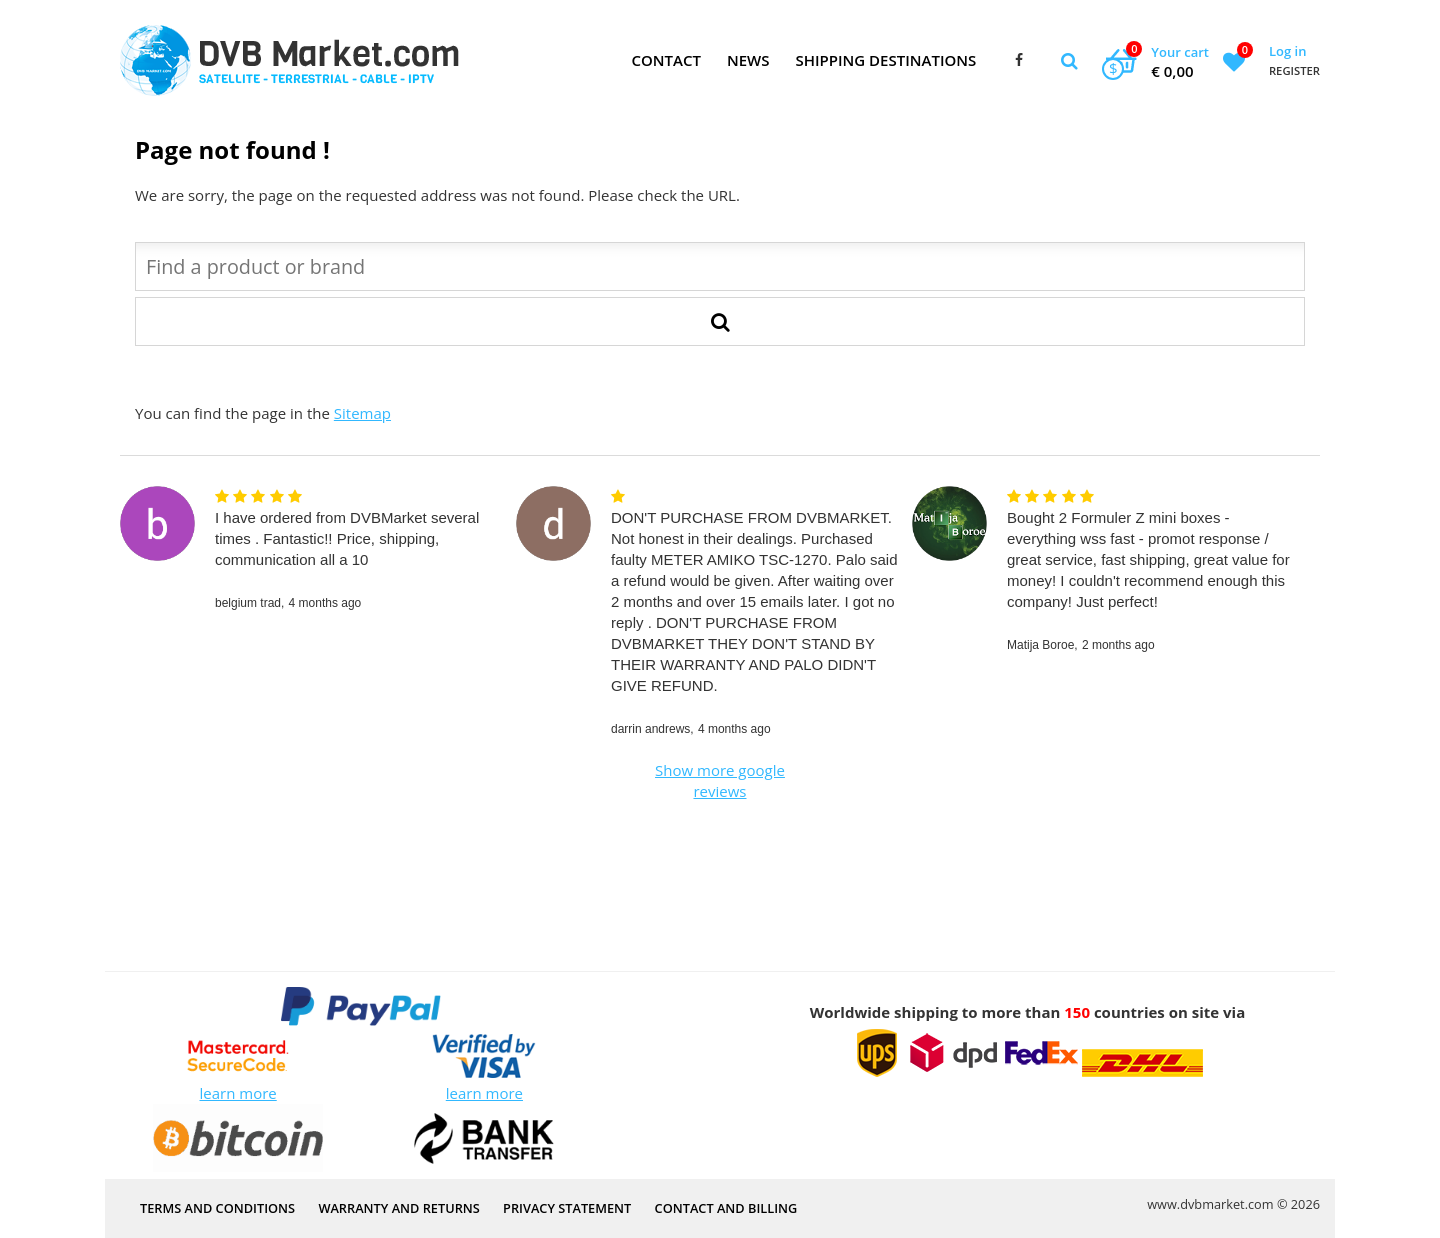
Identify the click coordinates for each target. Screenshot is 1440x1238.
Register (1294, 70)
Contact (665, 60)
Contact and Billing (726, 1208)
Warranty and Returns (398, 1208)
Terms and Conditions (217, 1208)
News (748, 60)
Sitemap (362, 413)
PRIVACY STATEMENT (567, 1208)
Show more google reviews (720, 780)
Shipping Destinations (885, 60)
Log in (1287, 51)
